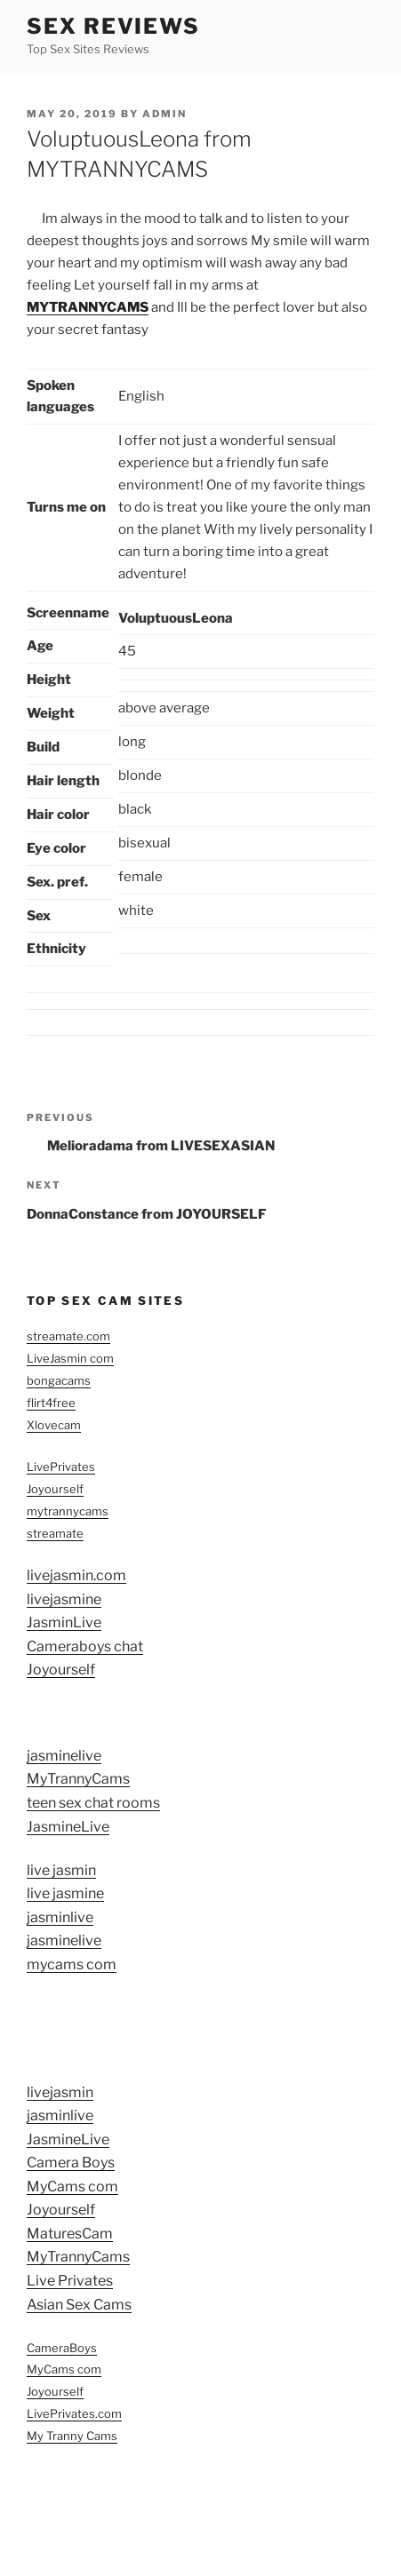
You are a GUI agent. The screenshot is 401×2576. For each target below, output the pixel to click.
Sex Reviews (113, 26)
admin (164, 113)
